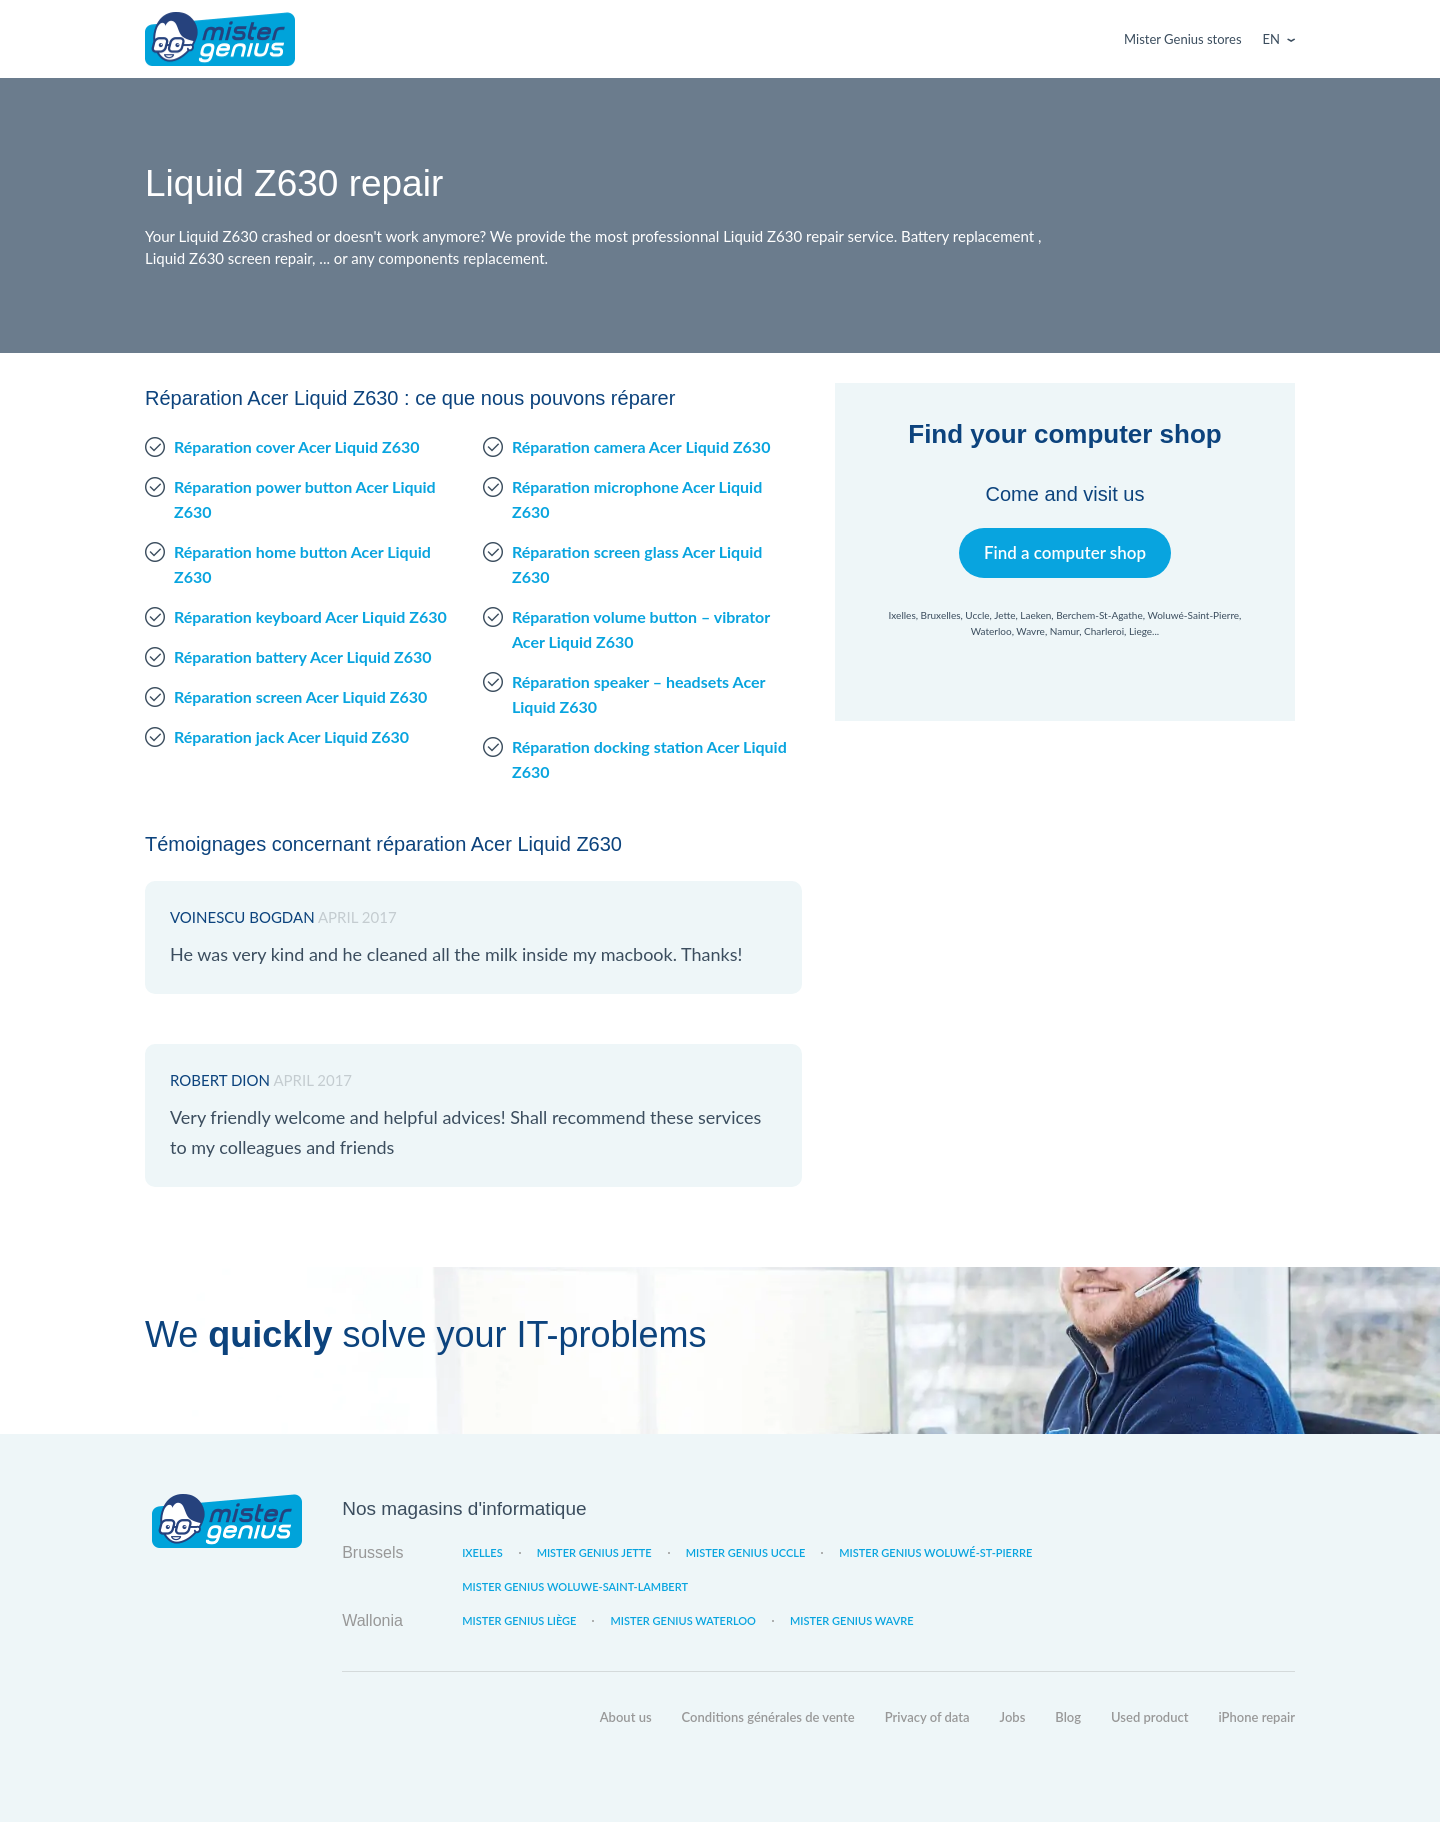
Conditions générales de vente (768, 1717)
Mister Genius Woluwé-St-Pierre (935, 1552)
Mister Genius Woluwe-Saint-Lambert (575, 1586)
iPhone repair (1256, 1717)
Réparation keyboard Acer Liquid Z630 (310, 616)
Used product (1149, 1717)
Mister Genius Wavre (852, 1620)
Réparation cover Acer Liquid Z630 (297, 446)
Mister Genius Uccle (746, 1552)
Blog (1068, 1717)
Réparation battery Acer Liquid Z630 (303, 656)
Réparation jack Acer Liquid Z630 (291, 736)
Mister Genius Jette (594, 1552)
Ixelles (482, 1552)
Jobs (1013, 1717)
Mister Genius (220, 39)
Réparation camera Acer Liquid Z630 (641, 446)
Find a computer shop (1065, 552)
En (1271, 39)
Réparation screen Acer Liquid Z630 (300, 696)
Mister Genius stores (1182, 39)
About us (626, 1717)
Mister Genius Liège (519, 1620)
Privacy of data (927, 1717)
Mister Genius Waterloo (683, 1620)
